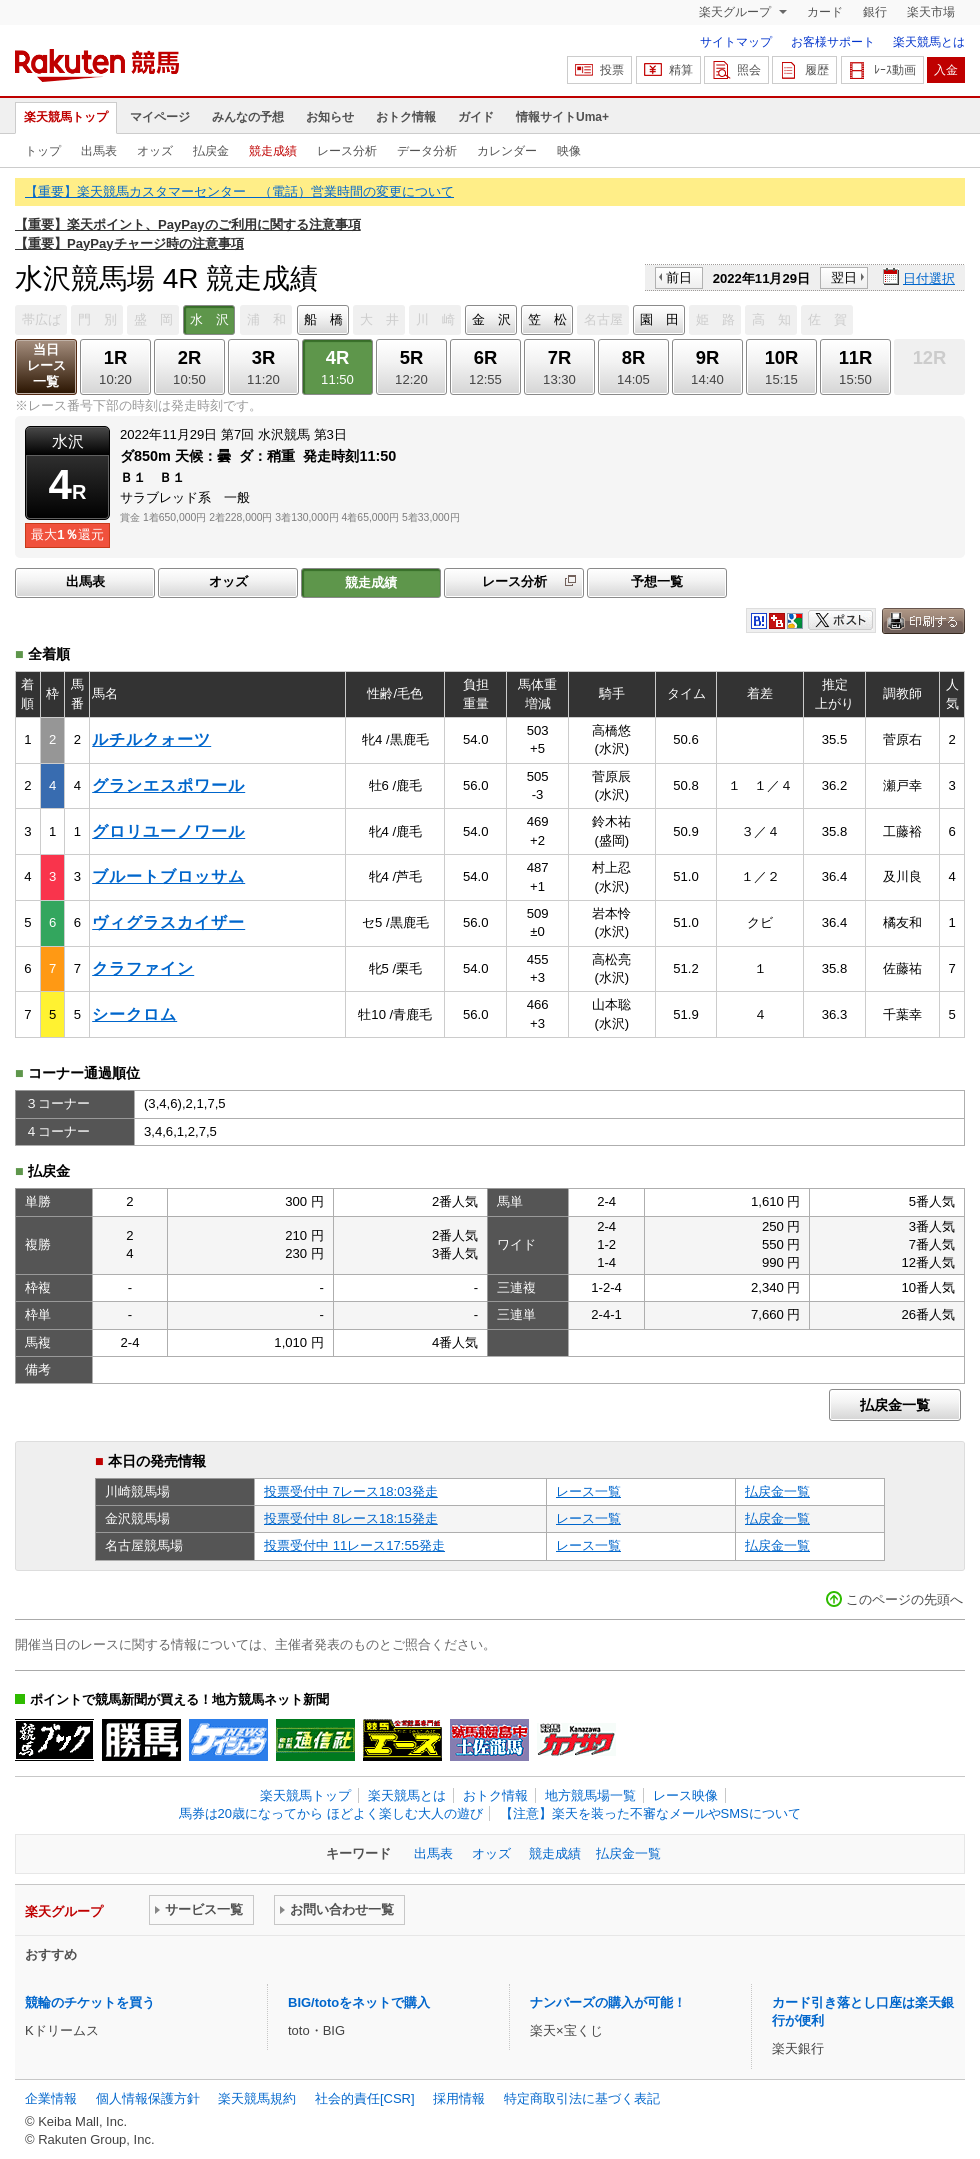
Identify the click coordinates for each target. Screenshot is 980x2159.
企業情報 (51, 2098)
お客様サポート (833, 42)
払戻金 (211, 151)
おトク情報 (406, 117)
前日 (679, 277)
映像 (569, 151)
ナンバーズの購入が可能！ (608, 2002)
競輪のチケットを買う (90, 2002)
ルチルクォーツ (151, 739)
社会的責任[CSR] (365, 2098)
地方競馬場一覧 (590, 1795)
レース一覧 (588, 1491)
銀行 (875, 12)
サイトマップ (736, 42)
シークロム (134, 1014)
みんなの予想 (248, 117)
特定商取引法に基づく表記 (582, 2098)
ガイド (476, 117)
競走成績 (273, 151)
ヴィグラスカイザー (168, 922)
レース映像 (685, 1795)
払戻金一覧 (895, 1405)
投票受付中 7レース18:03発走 (351, 1491)
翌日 (844, 277)
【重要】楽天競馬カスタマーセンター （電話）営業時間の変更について (239, 191)
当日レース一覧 (46, 365)
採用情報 (459, 2098)
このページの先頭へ (904, 1599)
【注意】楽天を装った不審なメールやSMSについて (650, 1813)
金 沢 (491, 319)
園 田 (659, 319)
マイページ (160, 117)
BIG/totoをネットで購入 (359, 2002)
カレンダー (507, 151)
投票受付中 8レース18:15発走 (351, 1518)
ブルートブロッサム (168, 876)
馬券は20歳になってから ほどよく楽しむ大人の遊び (331, 1813)
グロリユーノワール (168, 831)
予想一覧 (657, 581)
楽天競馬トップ (66, 117)
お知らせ (330, 117)
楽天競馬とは (929, 42)
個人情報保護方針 (148, 2098)
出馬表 (99, 151)
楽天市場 (931, 12)
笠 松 (547, 319)
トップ (43, 151)
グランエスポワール (168, 785)
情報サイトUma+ (562, 117)
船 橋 (323, 319)
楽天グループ (736, 12)
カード (825, 12)
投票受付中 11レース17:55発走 (354, 1545)
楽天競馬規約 (257, 2098)
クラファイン (143, 968)
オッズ (155, 151)
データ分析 (427, 151)
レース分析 (347, 151)
